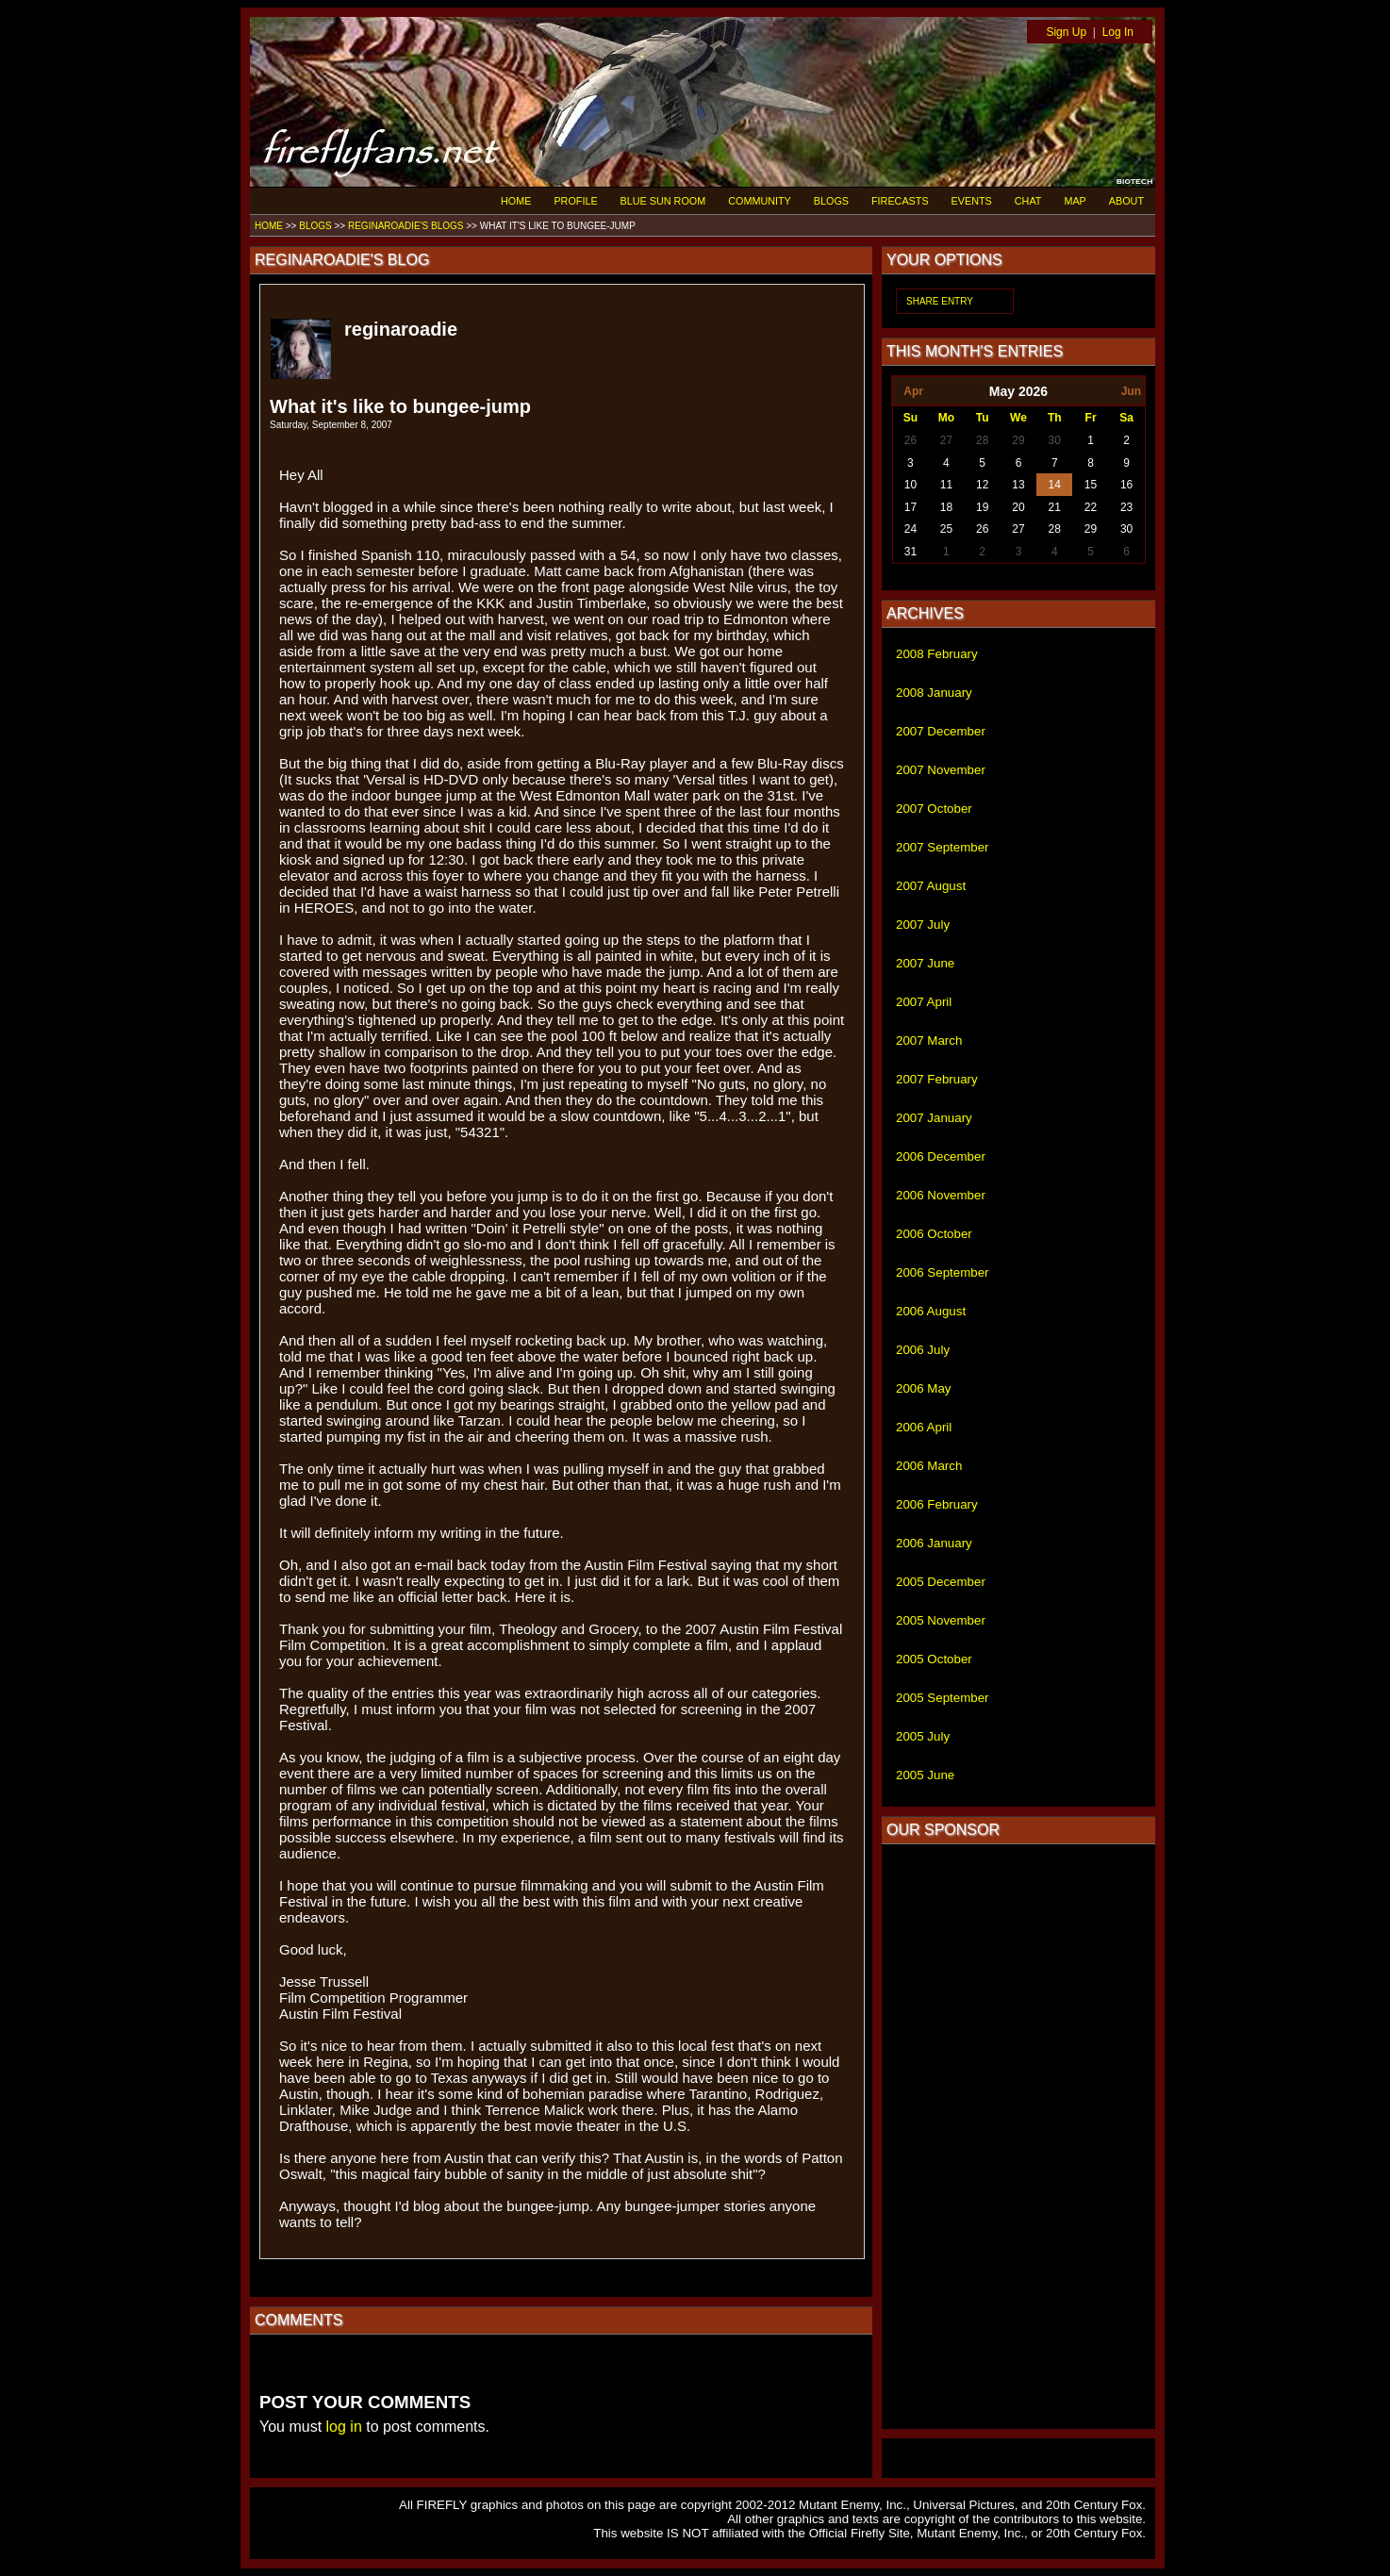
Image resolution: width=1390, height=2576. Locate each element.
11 (946, 484)
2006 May (923, 1388)
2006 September (942, 1272)
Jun (1131, 391)
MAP (1074, 200)
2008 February (937, 654)
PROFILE (575, 200)
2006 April (923, 1427)
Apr (913, 391)
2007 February (937, 1079)
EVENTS (971, 200)
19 (982, 507)
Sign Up (1066, 32)
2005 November (940, 1620)
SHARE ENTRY (939, 301)
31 (910, 551)
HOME (516, 200)
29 (1018, 440)
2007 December (940, 731)
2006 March (929, 1466)
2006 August (931, 1311)
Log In (1118, 32)
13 (1018, 484)
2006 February (937, 1504)
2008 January (934, 692)
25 (946, 529)
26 (910, 440)
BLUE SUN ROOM (663, 200)
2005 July (923, 1736)
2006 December (940, 1156)
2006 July (923, 1350)
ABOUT (1126, 200)
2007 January (934, 1118)
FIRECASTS (900, 200)
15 (1090, 484)
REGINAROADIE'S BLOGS (406, 226)
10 (910, 484)
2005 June (925, 1775)
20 (1018, 507)
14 (1055, 484)
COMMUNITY (759, 200)
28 (982, 440)
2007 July (923, 924)
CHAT (1028, 200)
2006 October (934, 1234)
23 (1126, 507)
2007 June (925, 963)
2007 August (931, 886)
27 (946, 440)
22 (1090, 507)
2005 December (940, 1582)
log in (344, 2427)
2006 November (940, 1195)
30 (1055, 440)
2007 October (934, 808)
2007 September (942, 847)
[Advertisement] (1018, 2136)
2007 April (923, 1002)
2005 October (934, 1659)
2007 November (940, 770)
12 (982, 484)
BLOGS (831, 200)
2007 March (929, 1040)
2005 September (942, 1698)
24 (910, 529)
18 (946, 507)
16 (1126, 484)
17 (910, 507)
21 (1055, 507)
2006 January (934, 1543)
